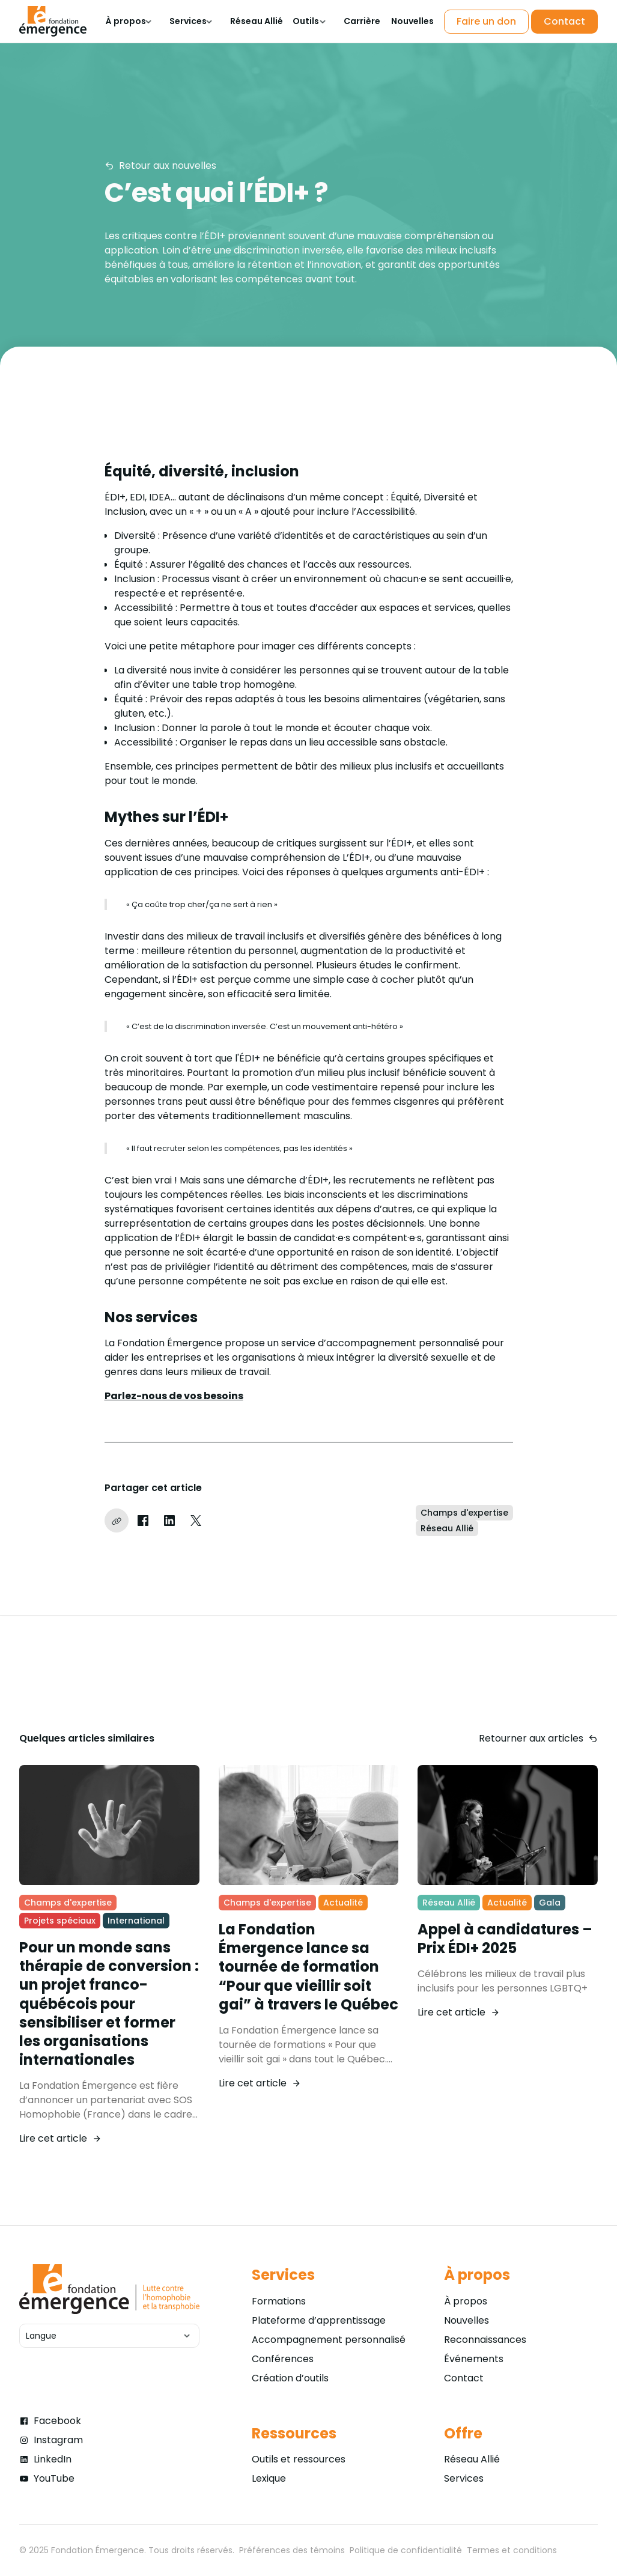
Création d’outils (290, 2378)
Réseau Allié (472, 2459)
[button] (128, 21)
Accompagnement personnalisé (329, 2340)
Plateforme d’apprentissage (319, 2320)
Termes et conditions (512, 2550)
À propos (465, 2301)
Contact (464, 2378)
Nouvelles (466, 2320)
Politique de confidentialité (406, 2550)
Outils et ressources (298, 2459)
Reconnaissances (485, 2340)
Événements (473, 2359)
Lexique (269, 2478)
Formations (279, 2301)
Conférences (283, 2359)
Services (464, 2478)
